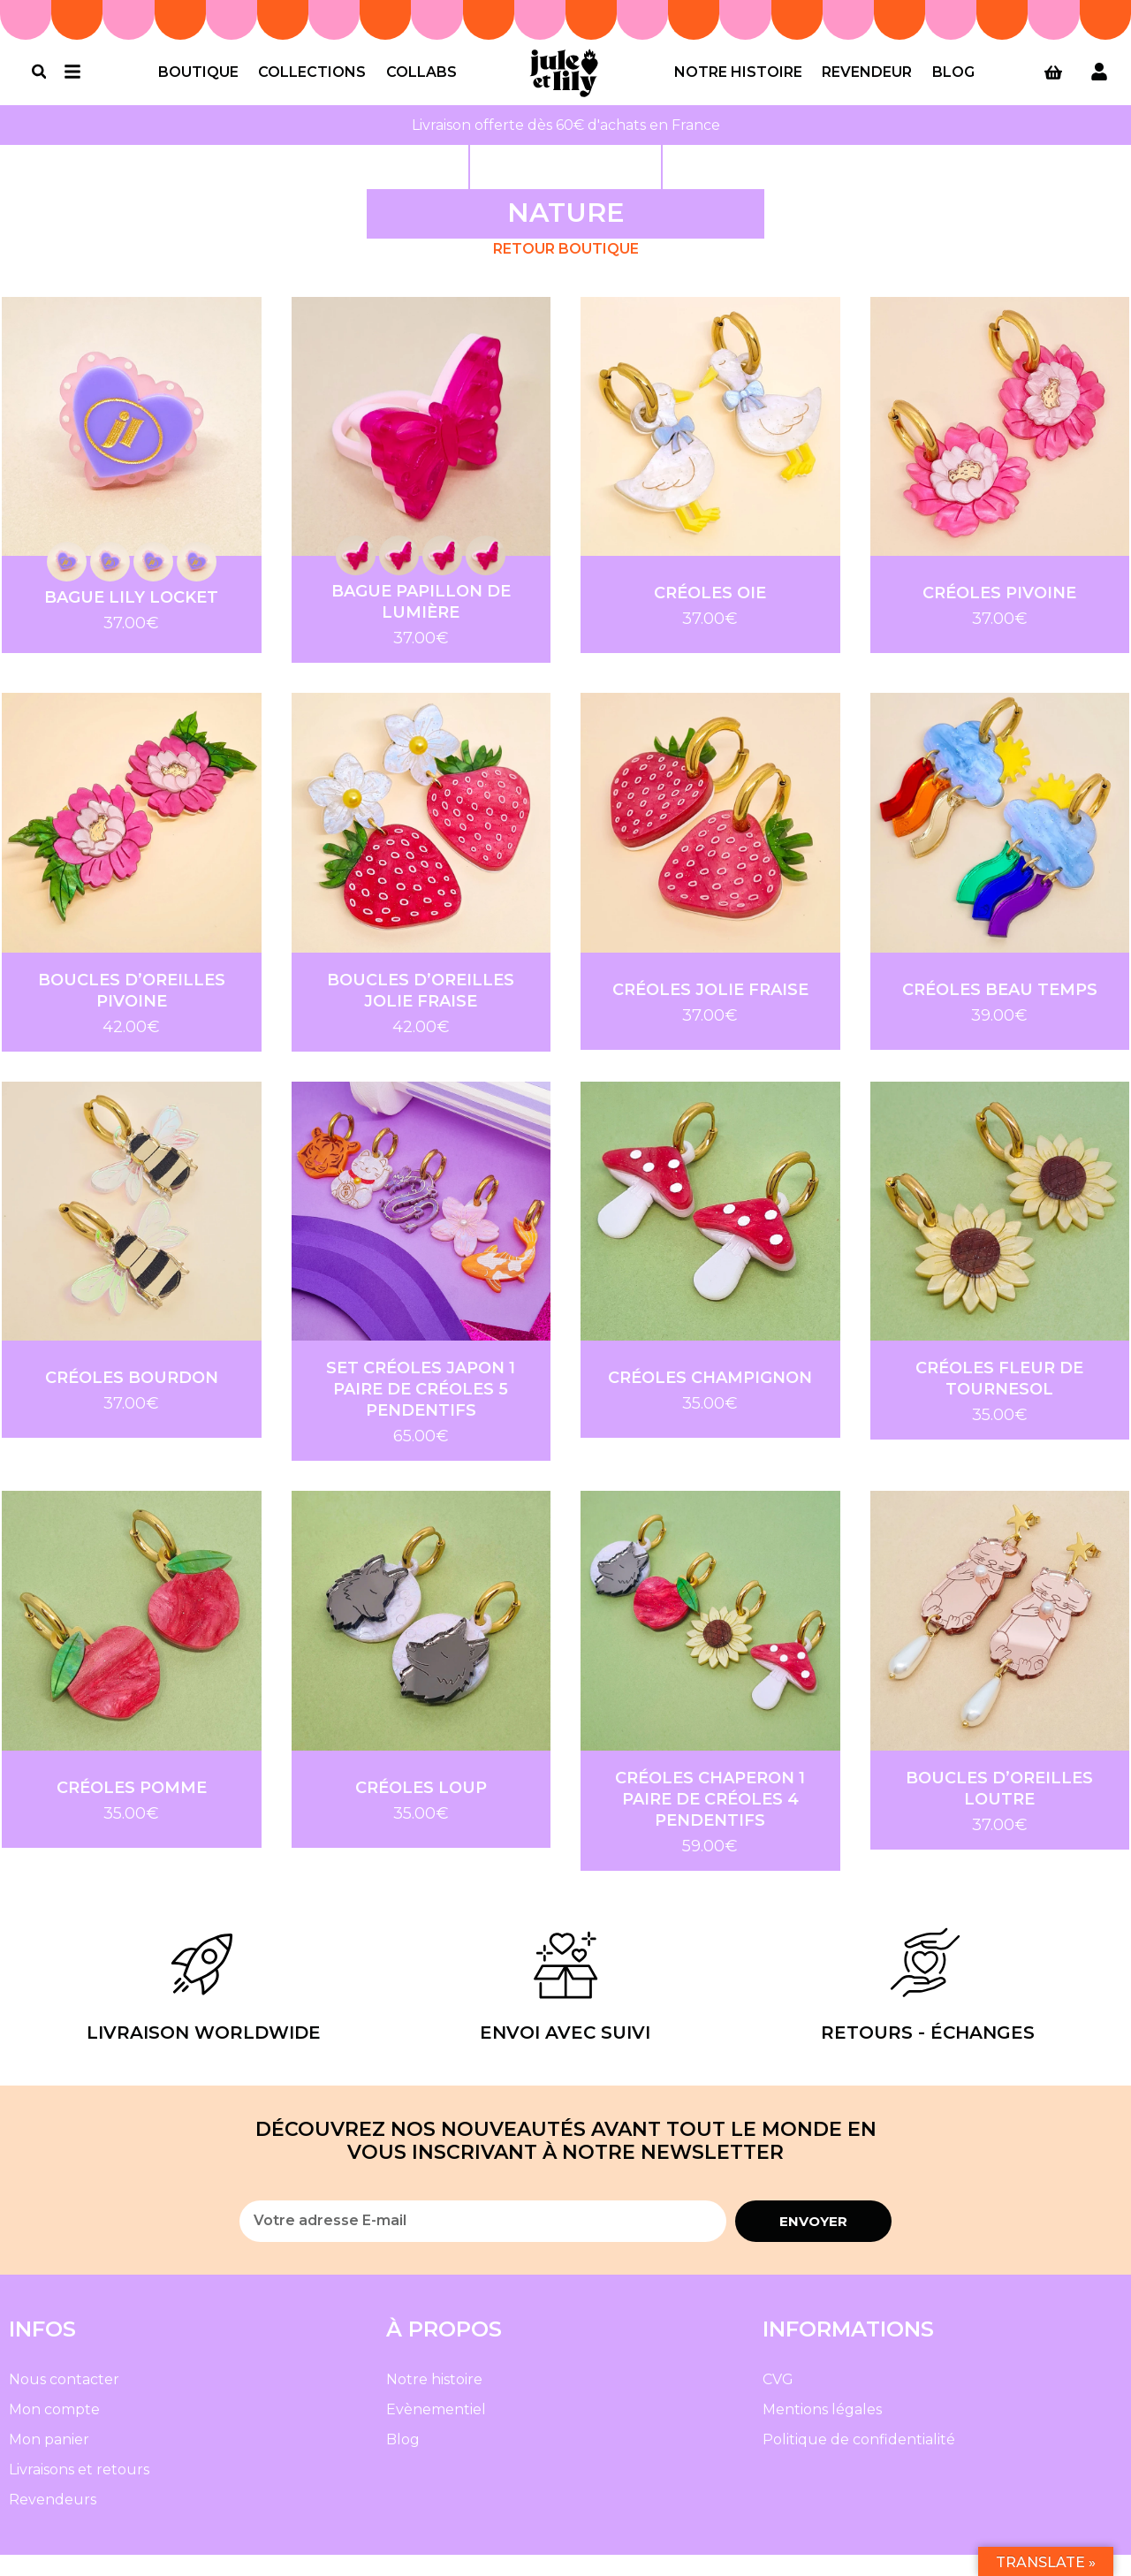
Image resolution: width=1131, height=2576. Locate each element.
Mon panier (49, 2460)
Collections (312, 82)
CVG (778, 2400)
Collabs (421, 82)
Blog (953, 82)
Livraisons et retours (79, 2490)
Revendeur (867, 82)
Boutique (198, 82)
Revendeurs (52, 2520)
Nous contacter (64, 2400)
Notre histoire (738, 82)
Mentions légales (822, 2430)
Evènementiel (436, 2430)
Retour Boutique (566, 270)
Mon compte (54, 2430)
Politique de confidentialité (859, 2460)
